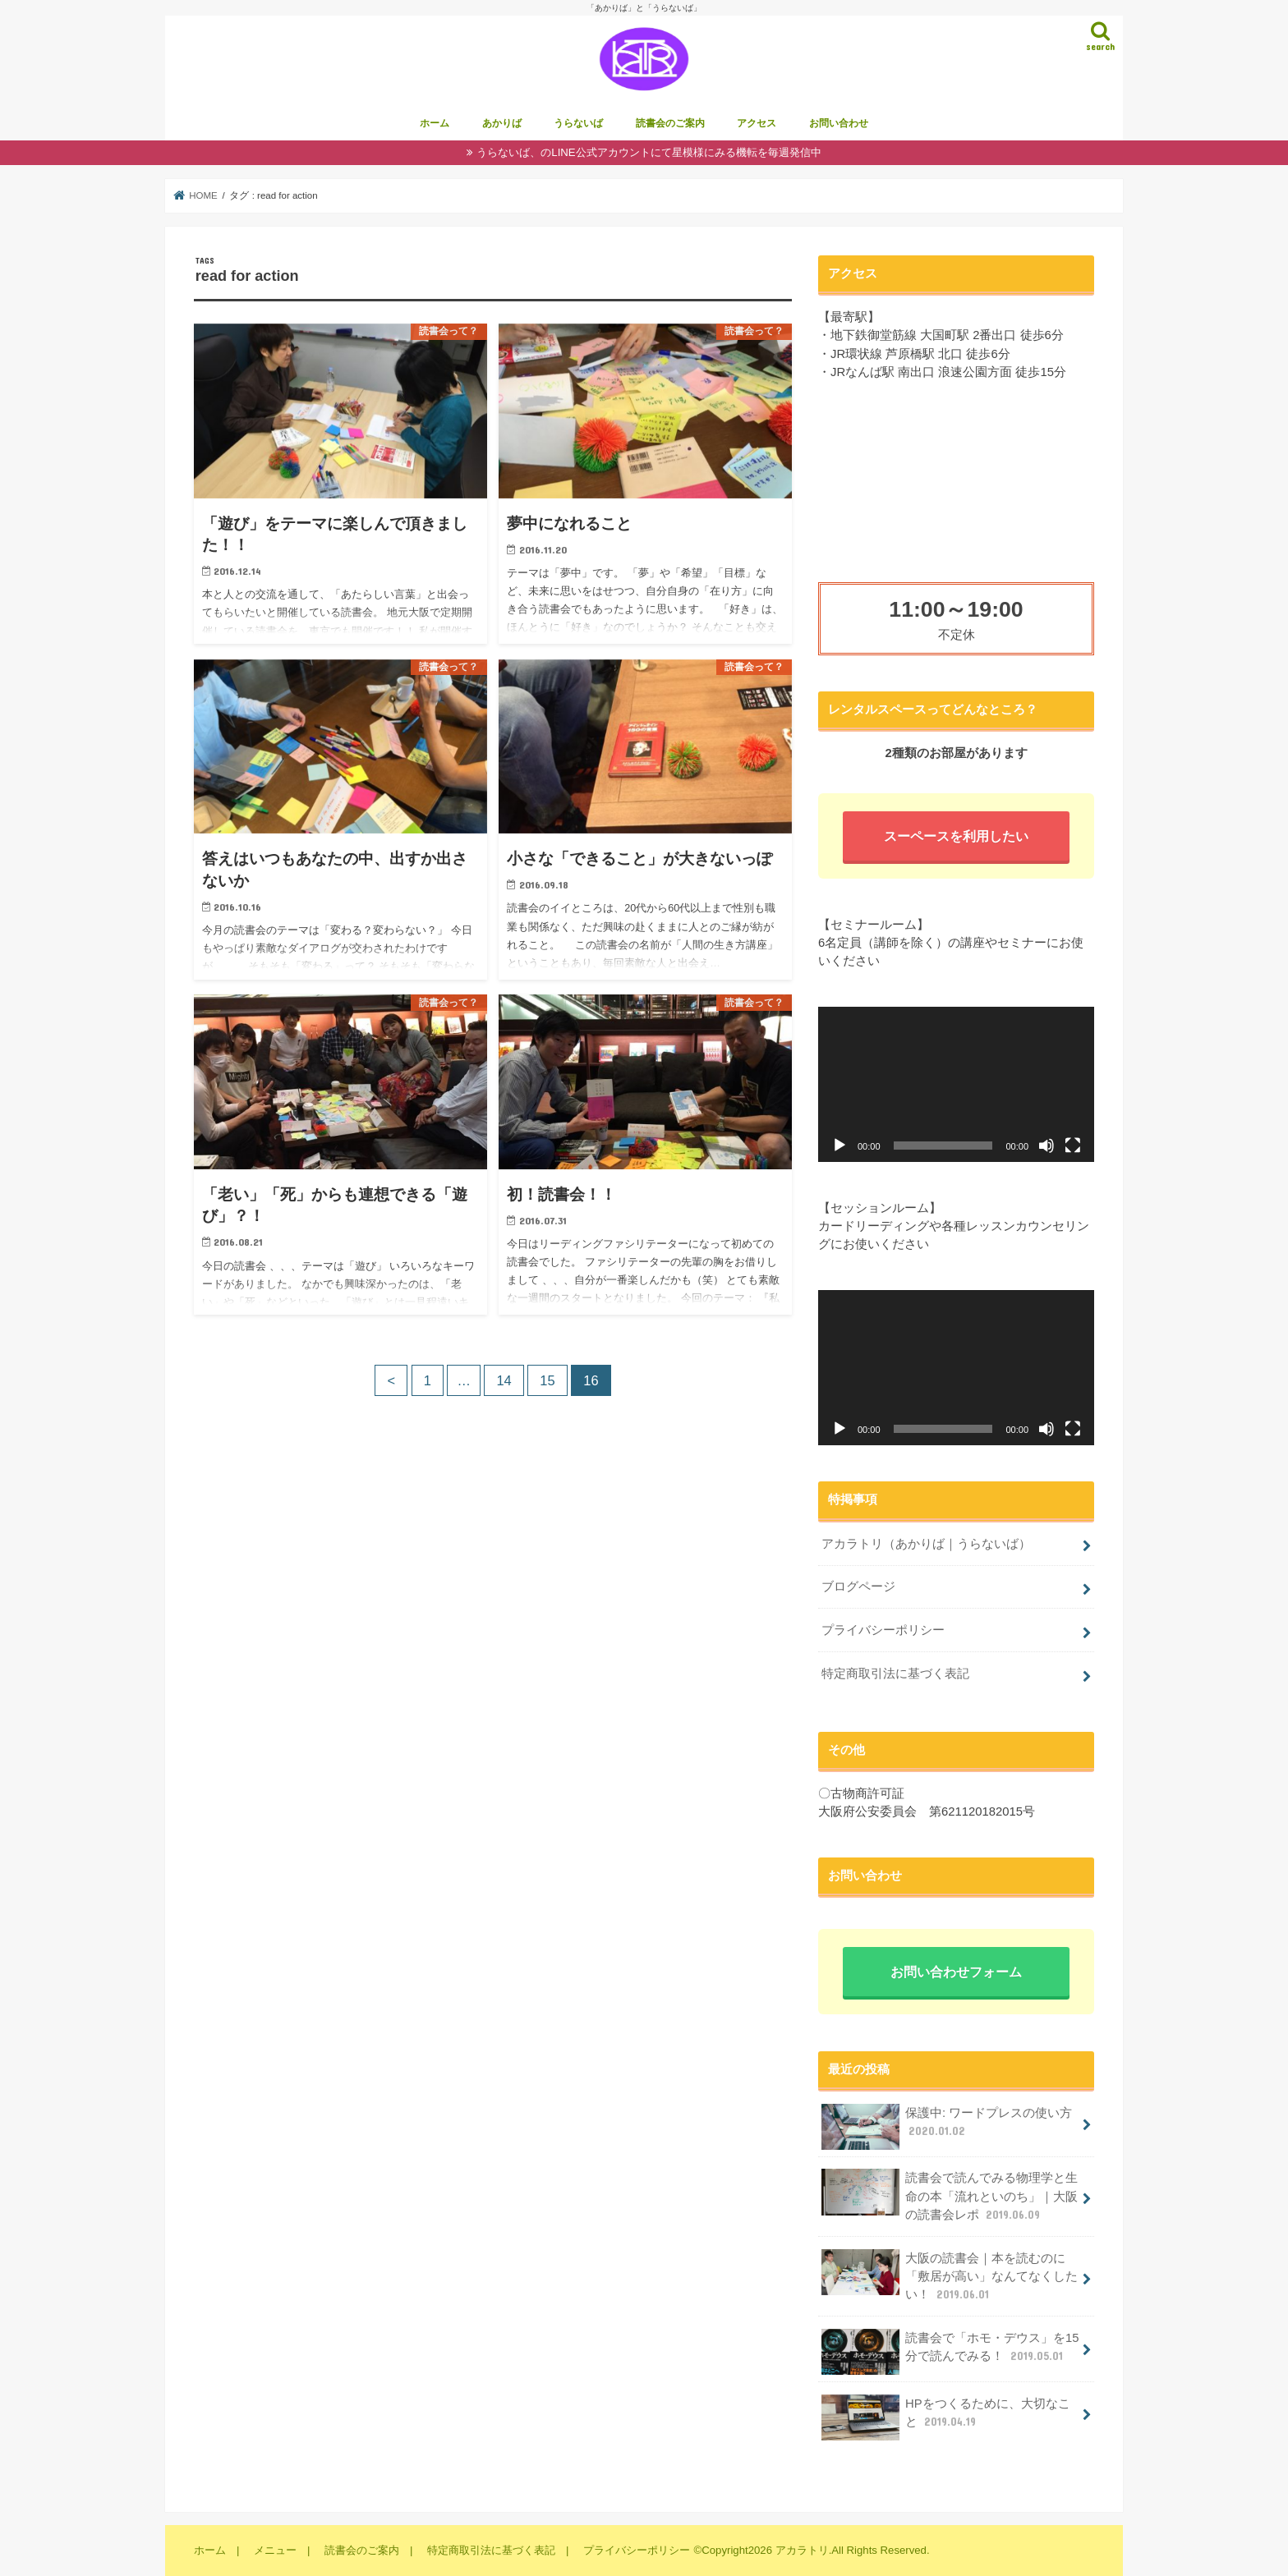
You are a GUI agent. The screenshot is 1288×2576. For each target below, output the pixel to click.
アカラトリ (802, 2550)
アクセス (756, 123)
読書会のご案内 (670, 123)
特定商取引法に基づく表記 (895, 1673)
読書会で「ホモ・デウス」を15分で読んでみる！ (950, 2352)
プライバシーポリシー (883, 1630)
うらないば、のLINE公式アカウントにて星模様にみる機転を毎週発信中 (648, 152)
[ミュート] (1046, 1145)
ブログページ (858, 1586)
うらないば (578, 123)
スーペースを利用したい (956, 836)
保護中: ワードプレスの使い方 (946, 2127)
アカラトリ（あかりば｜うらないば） (926, 1543)
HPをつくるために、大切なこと (945, 2418)
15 (547, 1380)
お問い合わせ (838, 123)
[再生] (839, 1145)
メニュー (275, 2550)
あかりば (502, 123)
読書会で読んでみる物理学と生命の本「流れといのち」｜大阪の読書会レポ (949, 2195)
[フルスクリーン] (1073, 1145)
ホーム (434, 123)
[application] (956, 1084)
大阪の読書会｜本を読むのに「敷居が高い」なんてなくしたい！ (949, 2276)
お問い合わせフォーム (956, 1971)
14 (503, 1380)
